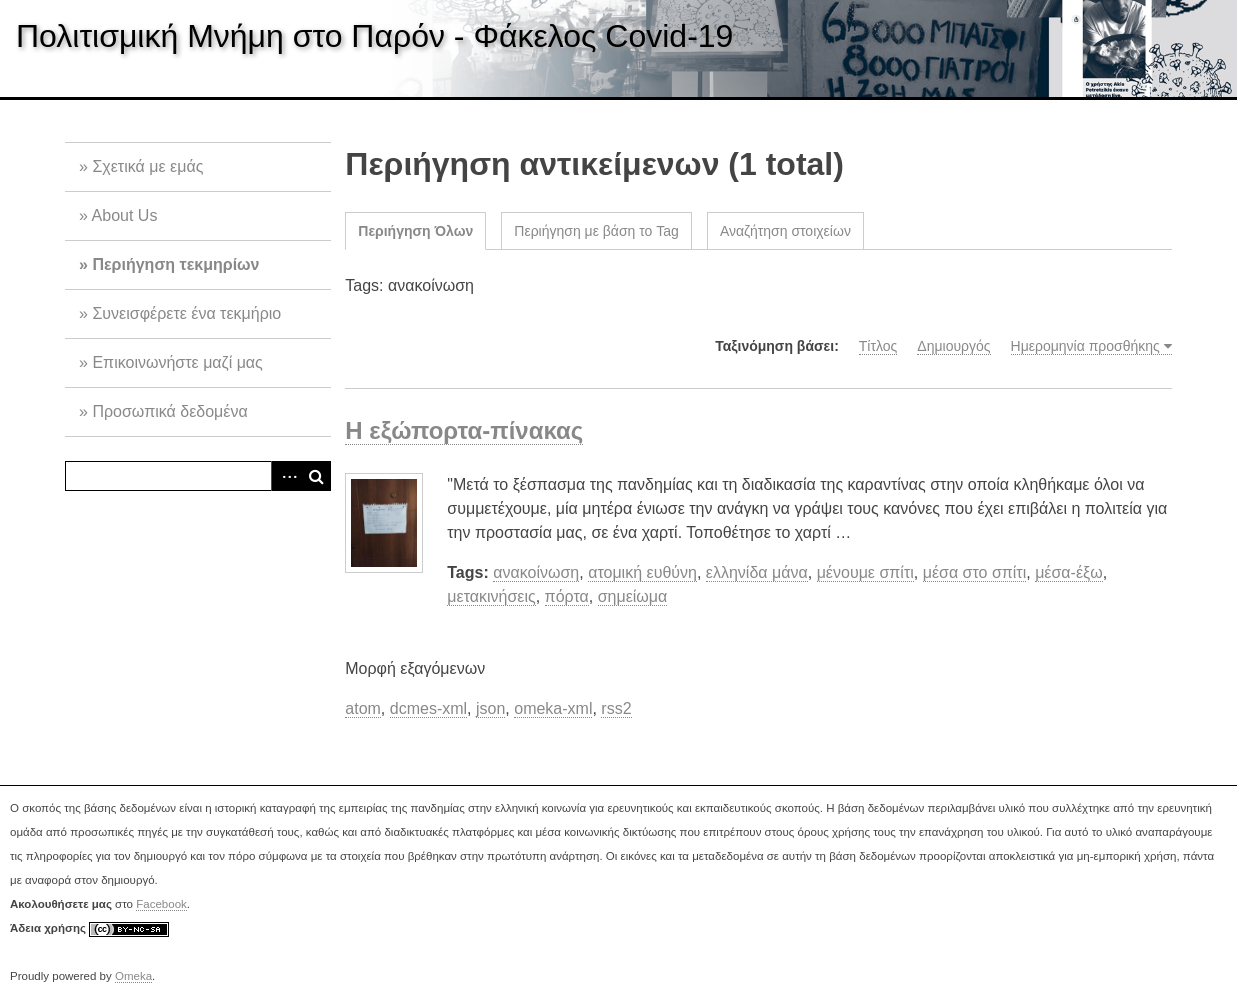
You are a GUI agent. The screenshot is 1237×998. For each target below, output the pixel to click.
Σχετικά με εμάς (147, 166)
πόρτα (567, 596)
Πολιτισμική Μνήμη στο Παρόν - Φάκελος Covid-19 (374, 36)
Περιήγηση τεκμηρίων (175, 264)
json (490, 708)
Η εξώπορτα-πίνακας (464, 430)
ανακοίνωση (536, 572)
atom (363, 708)
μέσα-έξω (1069, 572)
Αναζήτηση (316, 476)
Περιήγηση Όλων (415, 231)
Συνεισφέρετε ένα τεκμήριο (186, 313)
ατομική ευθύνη (642, 572)
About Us (125, 215)
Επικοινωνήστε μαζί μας (177, 362)
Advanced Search (286, 476)
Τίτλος (878, 346)
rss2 (616, 708)
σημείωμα (633, 596)
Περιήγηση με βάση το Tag (596, 231)
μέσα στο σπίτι (975, 572)
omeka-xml (553, 708)
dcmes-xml (428, 708)
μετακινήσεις (491, 596)
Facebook (161, 904)
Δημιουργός (953, 346)
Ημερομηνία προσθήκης (1085, 346)
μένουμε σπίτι (865, 572)
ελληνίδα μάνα (757, 572)
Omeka (133, 976)
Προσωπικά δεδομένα (169, 411)
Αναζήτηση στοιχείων (785, 231)
